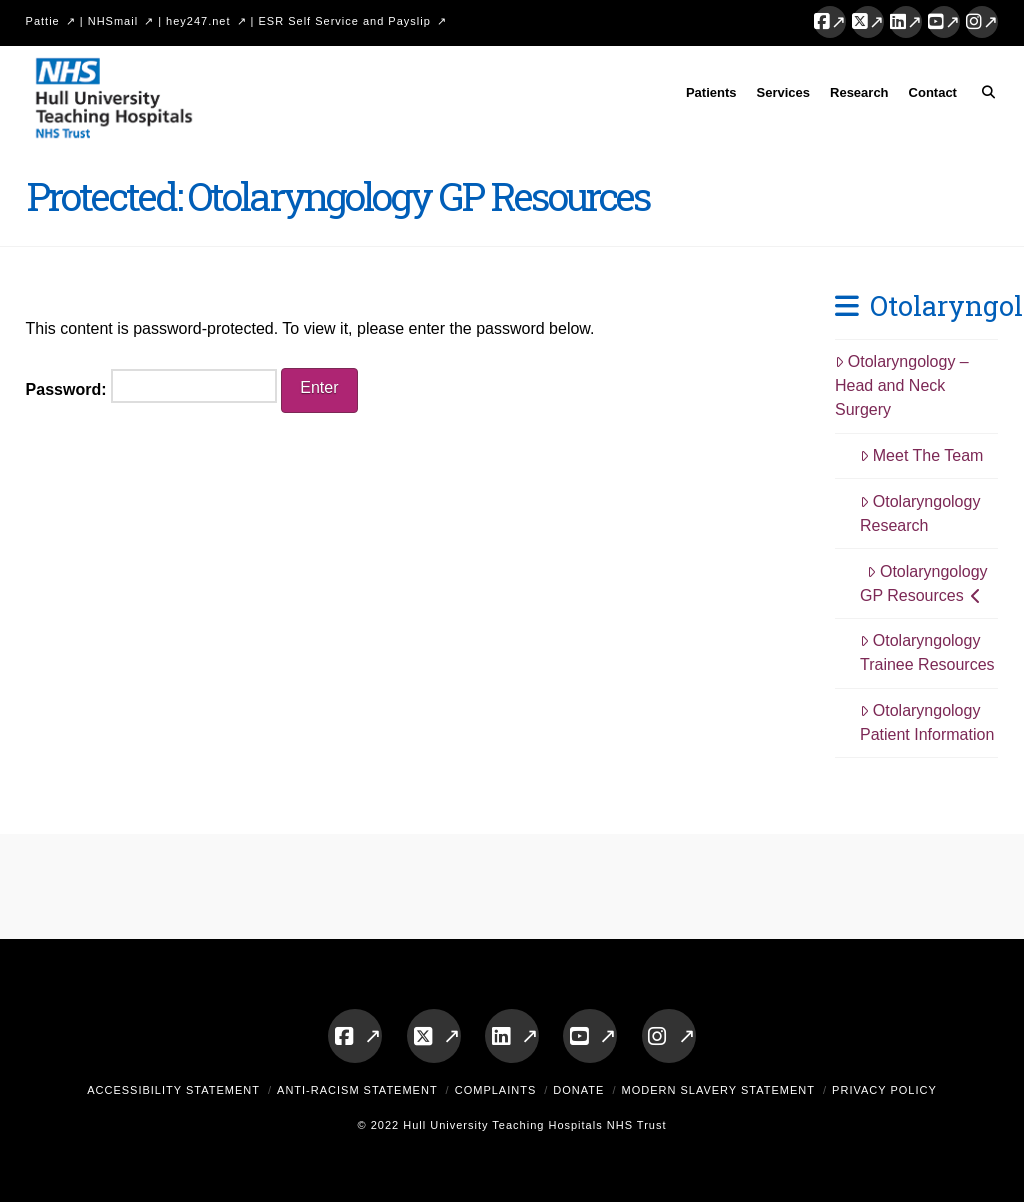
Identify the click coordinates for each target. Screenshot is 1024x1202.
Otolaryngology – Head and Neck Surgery (902, 385)
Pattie (43, 21)
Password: (151, 386)
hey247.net (198, 21)
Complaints (496, 1090)
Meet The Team (921, 455)
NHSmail (113, 21)
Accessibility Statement (173, 1090)
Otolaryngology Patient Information (927, 722)
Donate (578, 1090)
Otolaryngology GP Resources (924, 583)
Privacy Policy (884, 1090)
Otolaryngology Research (920, 513)
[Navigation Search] (982, 96)
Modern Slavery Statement (718, 1090)
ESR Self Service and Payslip (345, 21)
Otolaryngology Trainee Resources (927, 652)
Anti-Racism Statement (357, 1090)
